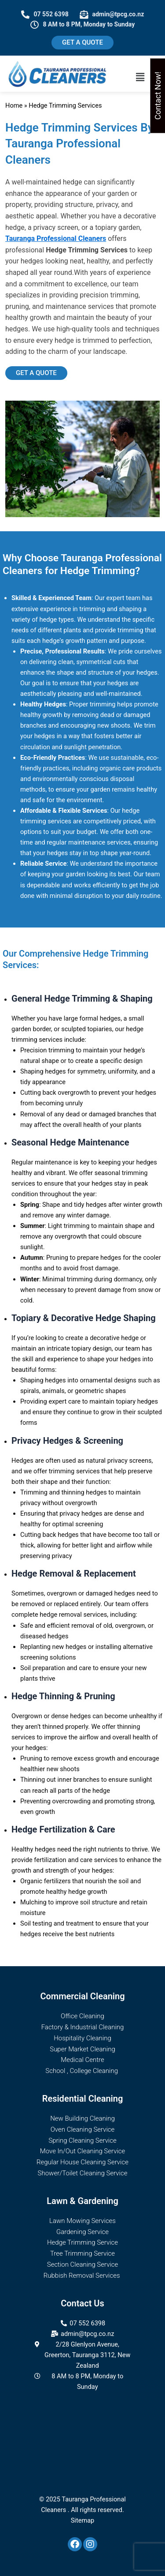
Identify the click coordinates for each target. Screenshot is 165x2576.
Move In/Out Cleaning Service (82, 2151)
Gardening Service (82, 2232)
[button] (140, 77)
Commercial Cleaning (82, 1996)
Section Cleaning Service (82, 2264)
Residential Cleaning (82, 2098)
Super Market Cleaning (82, 2049)
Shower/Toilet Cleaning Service (83, 2173)
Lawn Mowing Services (82, 2221)
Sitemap (83, 2520)
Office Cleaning (82, 2016)
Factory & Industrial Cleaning (82, 2027)
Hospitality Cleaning (82, 2038)
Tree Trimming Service (82, 2253)
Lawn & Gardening (82, 2201)
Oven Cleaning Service (83, 2129)
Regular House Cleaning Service (82, 2162)
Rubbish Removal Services (82, 2275)
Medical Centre (82, 2060)
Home (13, 105)
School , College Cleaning (81, 2071)
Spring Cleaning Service (82, 2140)
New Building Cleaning (82, 2118)
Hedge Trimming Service (82, 2242)
